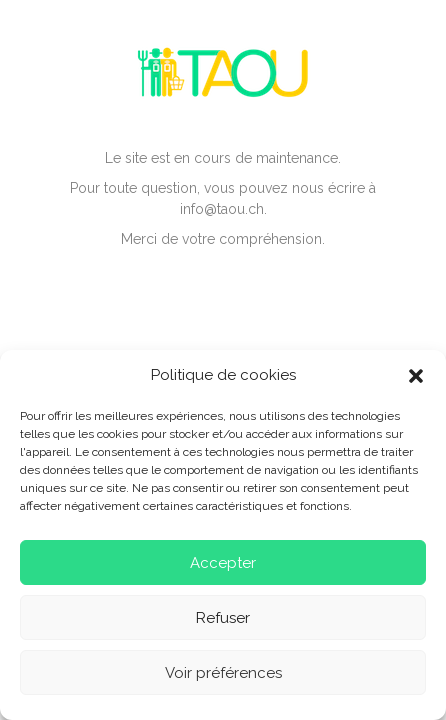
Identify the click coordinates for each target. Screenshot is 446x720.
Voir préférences (223, 673)
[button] (416, 376)
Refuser (223, 618)
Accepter (223, 563)
